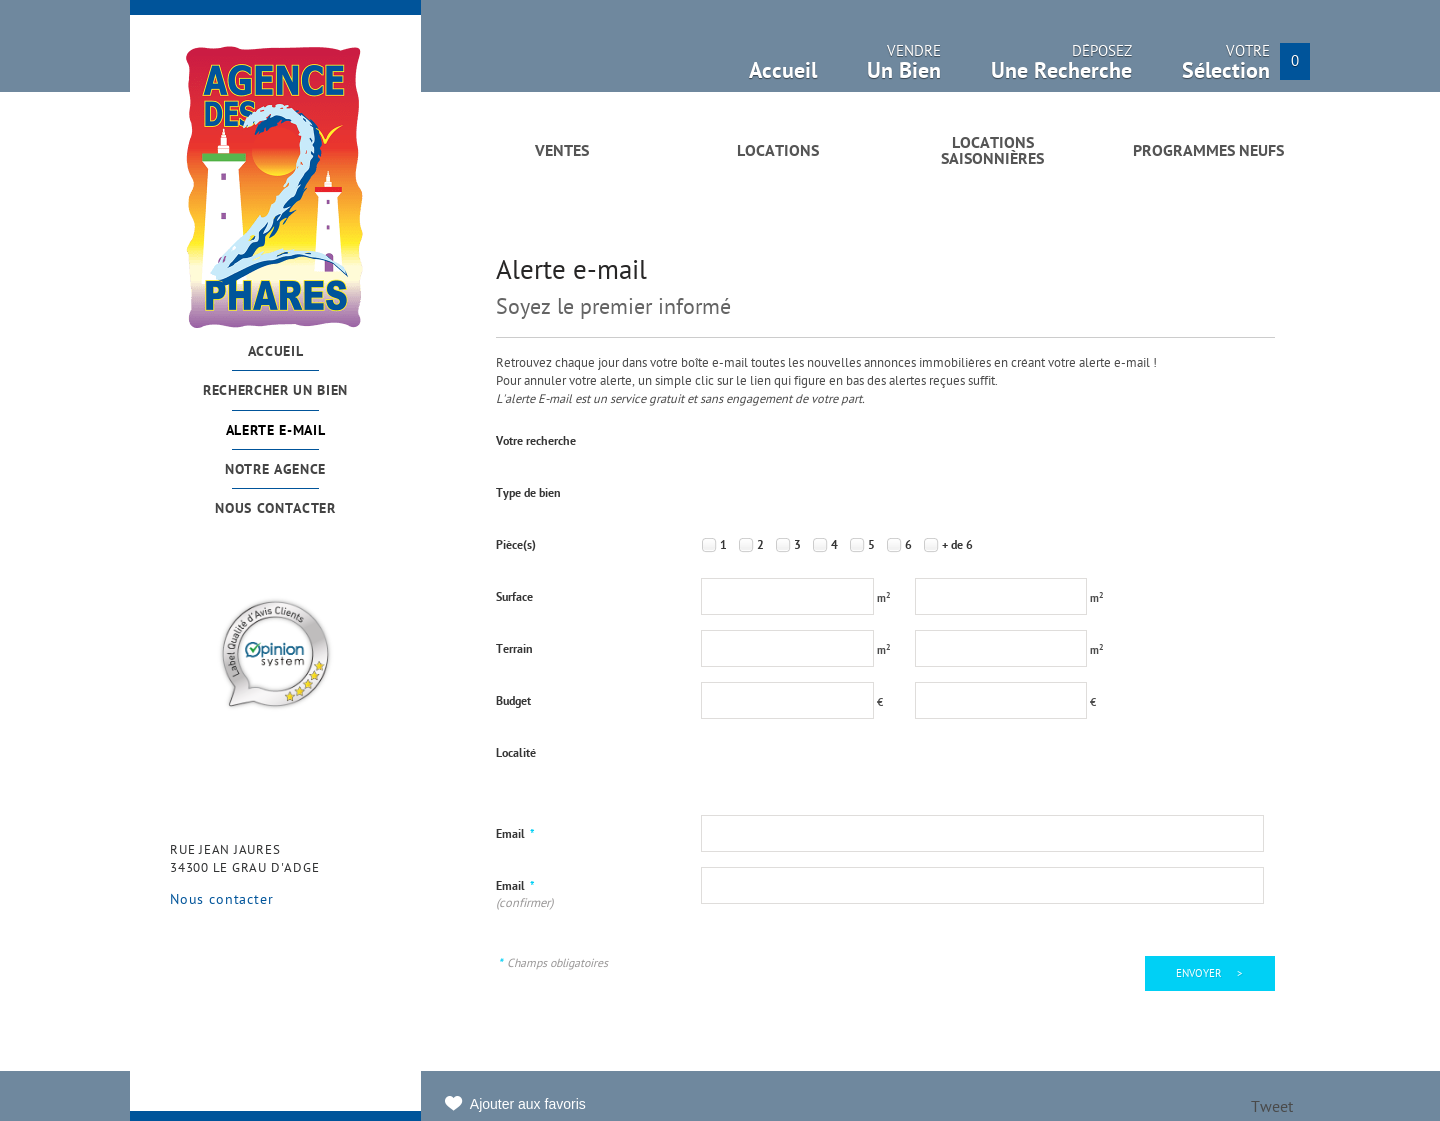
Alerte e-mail (276, 431)
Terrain (514, 650)
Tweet (1272, 1108)
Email (515, 835)
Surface (514, 598)
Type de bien (528, 494)
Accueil (276, 352)
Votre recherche (536, 442)
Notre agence (275, 470)
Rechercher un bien (275, 391)
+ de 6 (957, 546)
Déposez (1061, 68)
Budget (513, 702)
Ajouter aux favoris (528, 1104)
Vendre (904, 68)
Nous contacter (275, 509)
